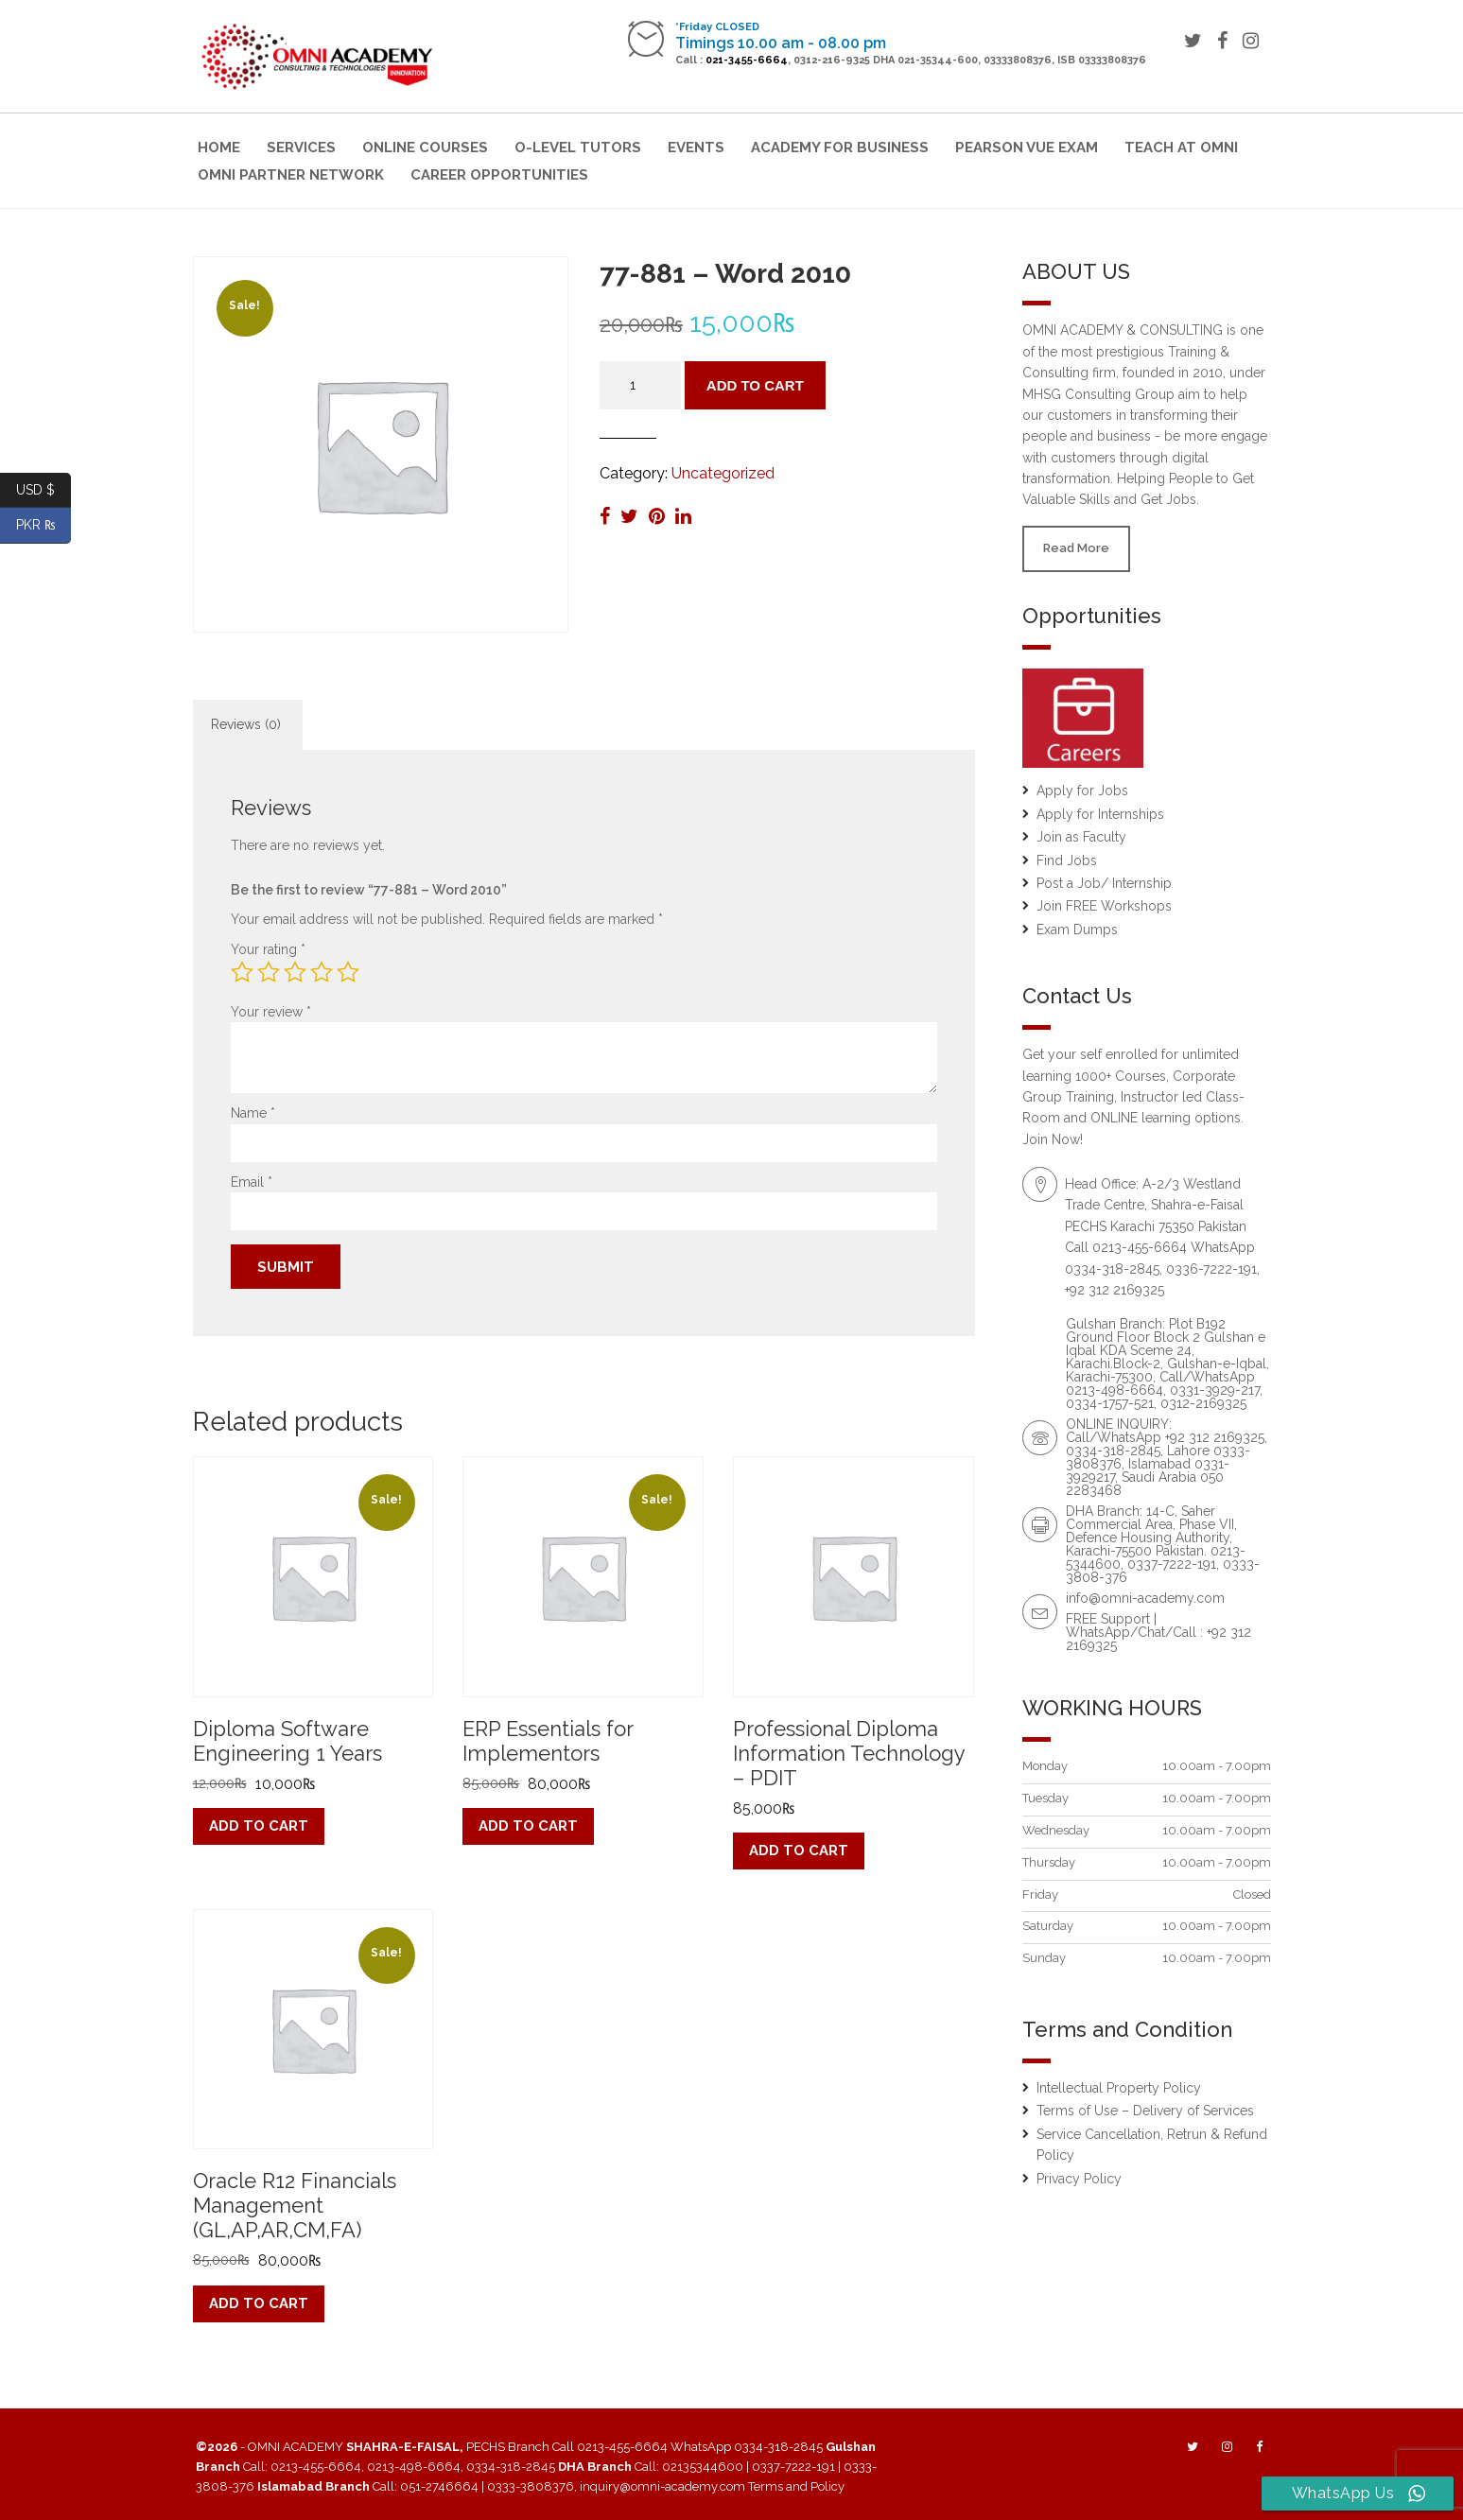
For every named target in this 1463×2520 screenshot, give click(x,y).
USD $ (43, 490)
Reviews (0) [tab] (246, 724)
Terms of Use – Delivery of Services (1145, 2110)
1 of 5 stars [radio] (242, 972)
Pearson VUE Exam (1026, 147)
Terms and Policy (796, 2486)
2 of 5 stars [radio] (268, 972)
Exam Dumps (1077, 929)
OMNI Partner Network (291, 174)
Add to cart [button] (258, 1825)
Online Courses (425, 147)
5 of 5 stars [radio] (348, 972)
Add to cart (755, 385)
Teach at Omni (1181, 147)
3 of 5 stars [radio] (295, 972)
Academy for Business (840, 147)
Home (219, 147)
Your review (271, 1011)
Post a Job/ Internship (1104, 883)
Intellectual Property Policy (1118, 2087)
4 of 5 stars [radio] (321, 972)
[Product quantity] (640, 385)
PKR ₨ (44, 525)
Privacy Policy (1079, 2178)
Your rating (268, 949)
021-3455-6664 (746, 60)
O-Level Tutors (577, 147)
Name (253, 1113)
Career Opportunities (499, 174)
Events (696, 147)
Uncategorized (723, 473)
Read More (1076, 548)
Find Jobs (1066, 860)
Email (251, 1182)
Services (301, 147)
